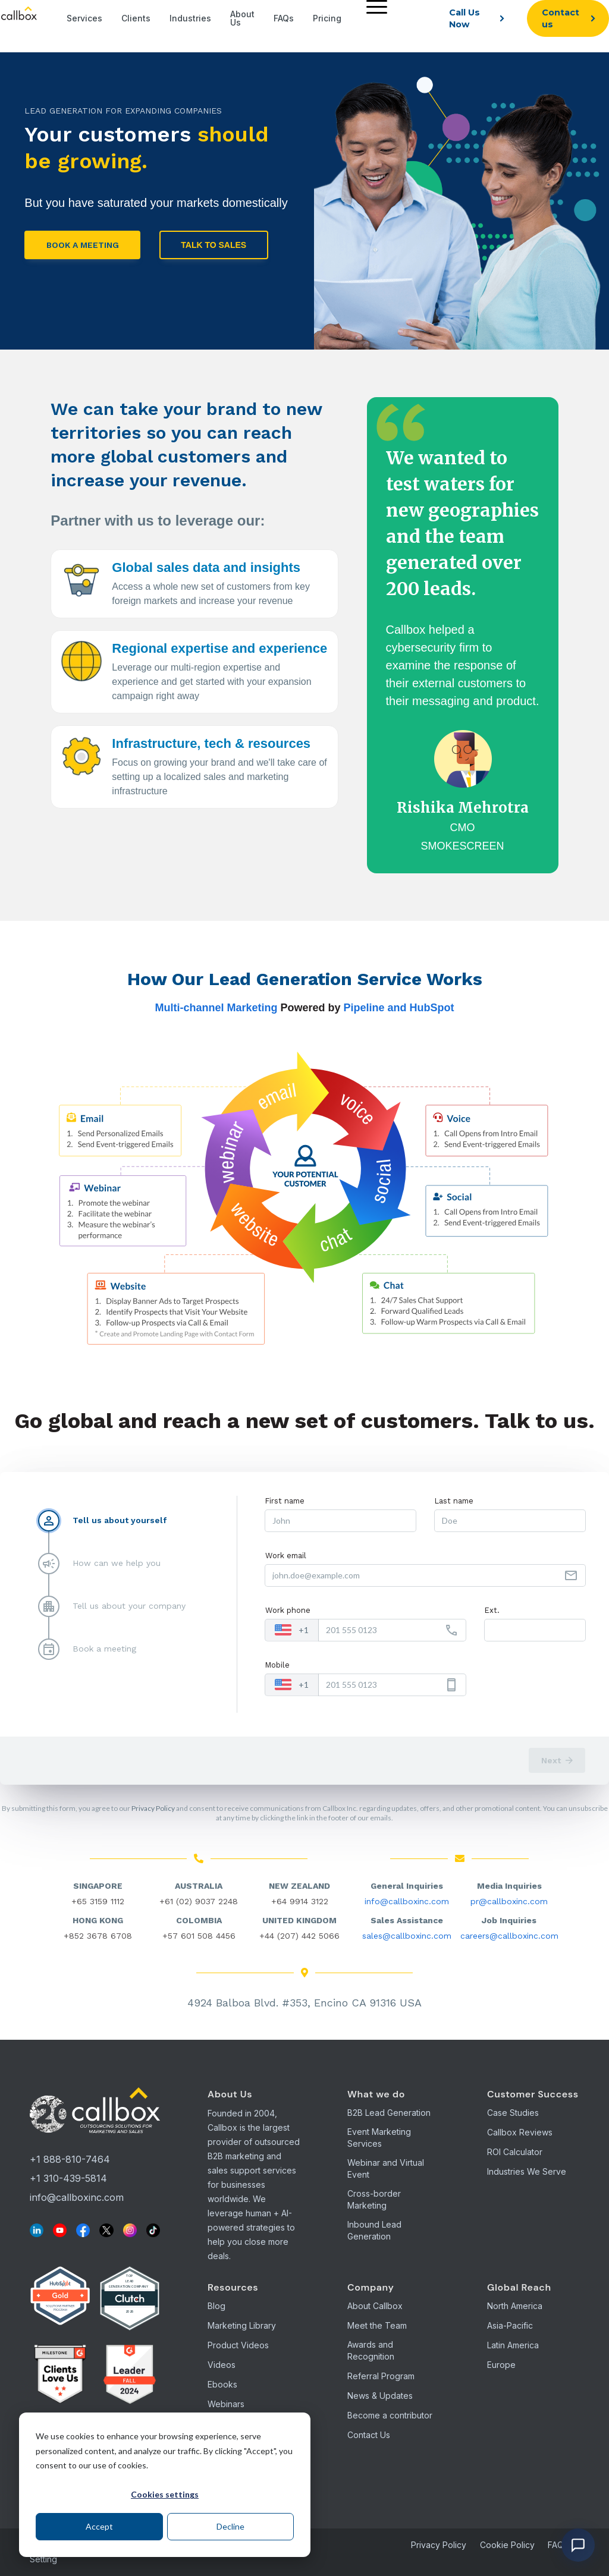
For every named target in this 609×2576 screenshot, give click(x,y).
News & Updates (380, 2396)
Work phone (287, 1610)
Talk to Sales (213, 245)
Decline (230, 2526)
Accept (99, 2526)
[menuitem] (373, 18)
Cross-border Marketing (374, 2199)
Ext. (492, 1610)
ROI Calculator (514, 2152)
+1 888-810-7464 (70, 2159)
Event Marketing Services (379, 2138)
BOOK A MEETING (82, 245)
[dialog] (164, 2485)
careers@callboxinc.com (509, 1935)
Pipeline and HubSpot (399, 1008)
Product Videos (238, 2345)
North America (514, 2306)
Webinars (226, 2404)
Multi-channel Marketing (216, 1008)
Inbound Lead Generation (374, 2230)
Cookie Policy (507, 2545)
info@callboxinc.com (407, 1901)
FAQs (558, 2545)
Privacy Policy (153, 1808)
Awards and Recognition (370, 2350)
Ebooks (222, 2384)
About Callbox (375, 2306)
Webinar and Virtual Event (385, 2168)
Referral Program (381, 2376)
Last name (454, 1500)
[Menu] (373, 6)
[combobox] (291, 1630)
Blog (216, 2306)
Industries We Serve (526, 2171)
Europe (501, 2365)
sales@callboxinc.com (406, 1935)
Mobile (277, 1664)
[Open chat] (578, 2545)
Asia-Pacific (510, 2325)
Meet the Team (377, 2325)
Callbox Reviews (520, 2132)
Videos (222, 2365)
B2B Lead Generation (389, 2113)
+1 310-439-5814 (68, 2178)
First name (284, 1500)
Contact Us (368, 2435)
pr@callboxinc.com (509, 1901)
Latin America (513, 2345)
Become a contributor (389, 2415)
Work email (285, 1555)
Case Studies (513, 2113)
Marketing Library (242, 2325)
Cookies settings (165, 2494)
